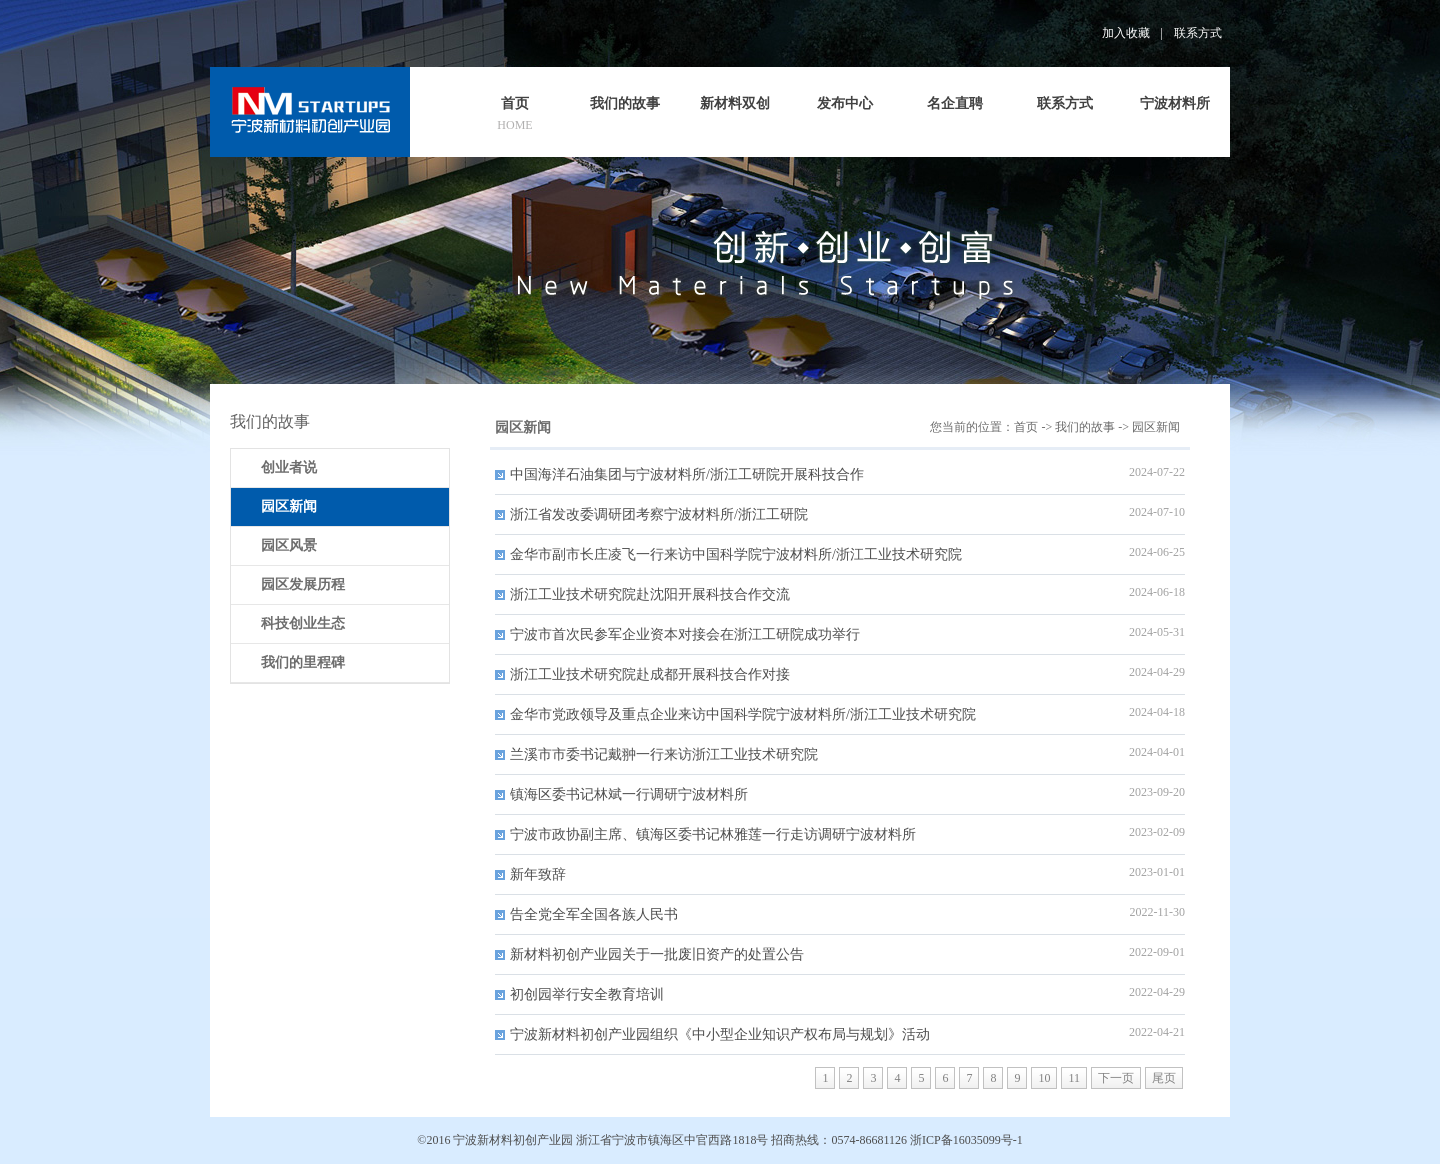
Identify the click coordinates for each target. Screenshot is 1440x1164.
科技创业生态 (303, 623)
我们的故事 (1085, 427)
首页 (1026, 427)
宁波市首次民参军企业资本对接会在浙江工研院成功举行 (685, 634)
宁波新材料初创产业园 (513, 1140)
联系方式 (1198, 33)
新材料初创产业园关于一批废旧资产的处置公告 (657, 954)
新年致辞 (538, 874)
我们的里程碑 (303, 662)
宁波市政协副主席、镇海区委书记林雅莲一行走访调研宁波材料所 (713, 834)
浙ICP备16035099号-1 (966, 1140)
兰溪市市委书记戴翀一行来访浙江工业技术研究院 (664, 754)
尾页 (1164, 1078)
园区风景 (289, 545)
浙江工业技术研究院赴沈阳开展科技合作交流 (650, 594)
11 (1074, 1078)
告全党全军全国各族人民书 (594, 914)
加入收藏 (1126, 33)
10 (1044, 1078)
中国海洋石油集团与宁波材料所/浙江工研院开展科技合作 (687, 474)
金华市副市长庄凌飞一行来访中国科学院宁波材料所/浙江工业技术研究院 (736, 554)
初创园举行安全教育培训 (587, 994)
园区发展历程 (303, 584)
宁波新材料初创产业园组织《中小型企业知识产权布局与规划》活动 (720, 1034)
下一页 (1116, 1078)
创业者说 (289, 467)
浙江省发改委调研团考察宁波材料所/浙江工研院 (659, 514)
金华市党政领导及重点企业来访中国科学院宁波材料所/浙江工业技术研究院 (743, 714)
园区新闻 (1156, 427)
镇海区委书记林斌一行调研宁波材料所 (629, 794)
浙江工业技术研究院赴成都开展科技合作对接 (650, 674)
